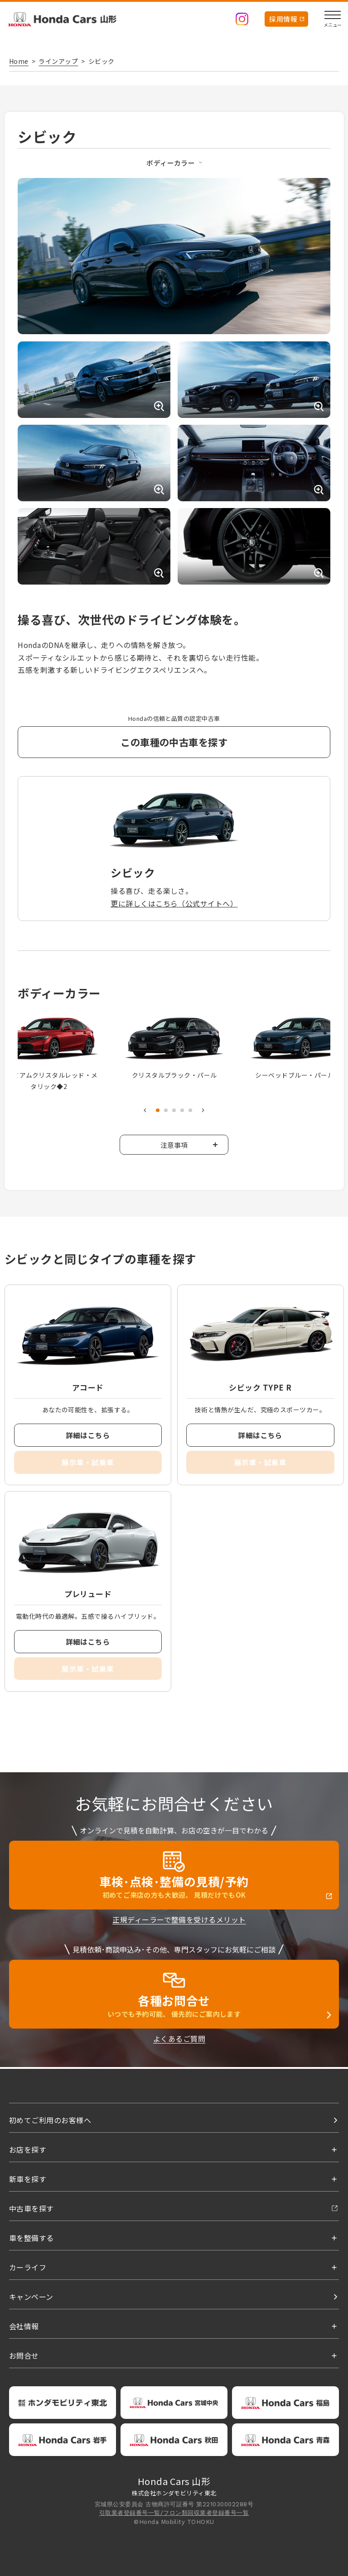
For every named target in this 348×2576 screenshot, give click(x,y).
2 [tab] (166, 1111)
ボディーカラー (170, 163)
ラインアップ (58, 61)
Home (19, 61)
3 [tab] (174, 1111)
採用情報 (283, 19)
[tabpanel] (174, 1047)
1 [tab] (158, 1111)
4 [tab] (182, 1111)
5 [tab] (190, 1111)
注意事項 (174, 1145)
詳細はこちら (87, 1435)
